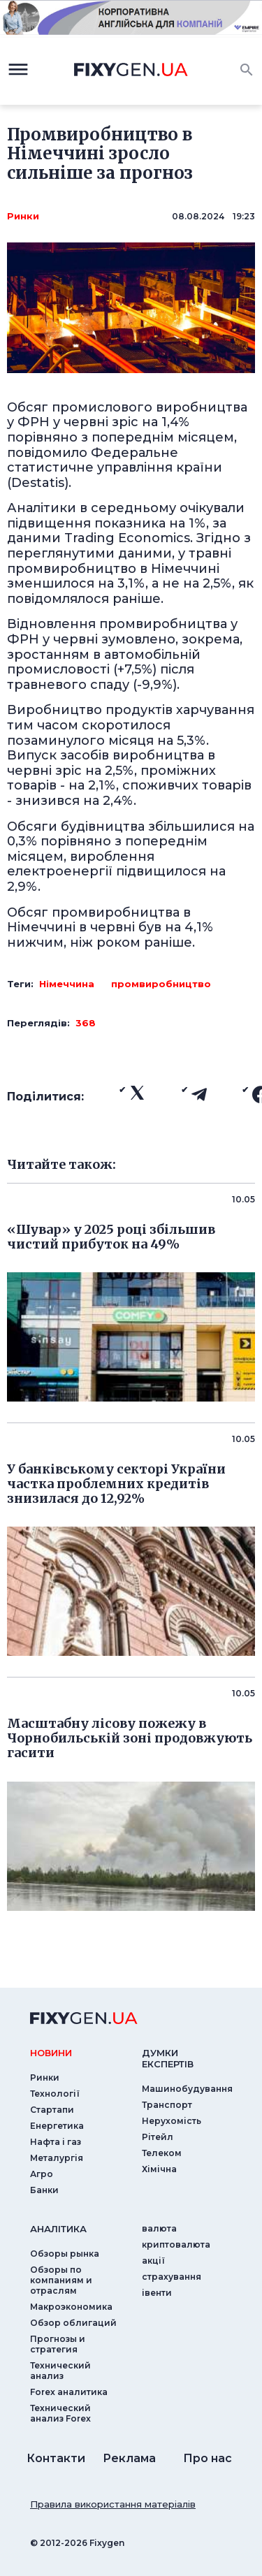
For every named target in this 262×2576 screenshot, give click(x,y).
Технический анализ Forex (60, 2413)
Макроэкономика (71, 2306)
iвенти (157, 2292)
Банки (44, 2190)
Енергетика (57, 2125)
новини (51, 2052)
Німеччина (66, 983)
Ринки (23, 215)
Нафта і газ (55, 2142)
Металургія (56, 2158)
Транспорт (167, 2105)
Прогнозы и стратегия (57, 2344)
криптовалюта (176, 2244)
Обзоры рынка (64, 2253)
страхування (171, 2276)
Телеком (162, 2153)
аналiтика (58, 2228)
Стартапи (52, 2109)
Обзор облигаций (73, 2322)
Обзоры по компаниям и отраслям (61, 2280)
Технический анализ (60, 2370)
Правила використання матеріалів (113, 2504)
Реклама (129, 2458)
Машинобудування (187, 2088)
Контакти (56, 2458)
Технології (55, 2093)
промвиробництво (161, 983)
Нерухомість (171, 2121)
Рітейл (157, 2137)
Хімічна (159, 2169)
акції (153, 2260)
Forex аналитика (69, 2392)
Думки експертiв (168, 2058)
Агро (41, 2174)
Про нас (207, 2458)
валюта (159, 2228)
